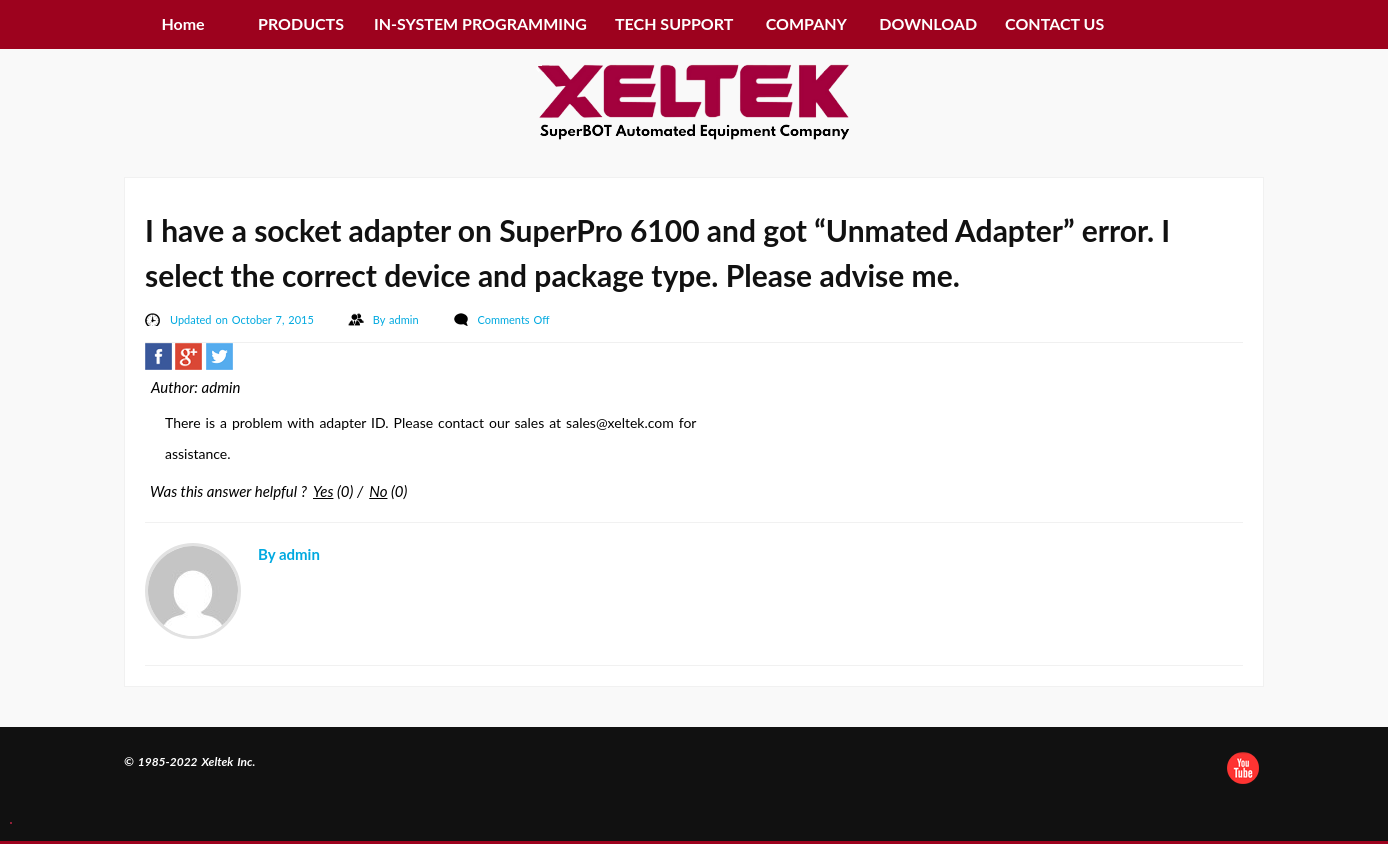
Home (182, 23)
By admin (289, 554)
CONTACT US (1054, 23)
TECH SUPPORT (674, 23)
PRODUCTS (301, 23)
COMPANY (806, 23)
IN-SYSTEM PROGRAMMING (480, 23)
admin (405, 319)
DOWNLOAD (928, 23)
